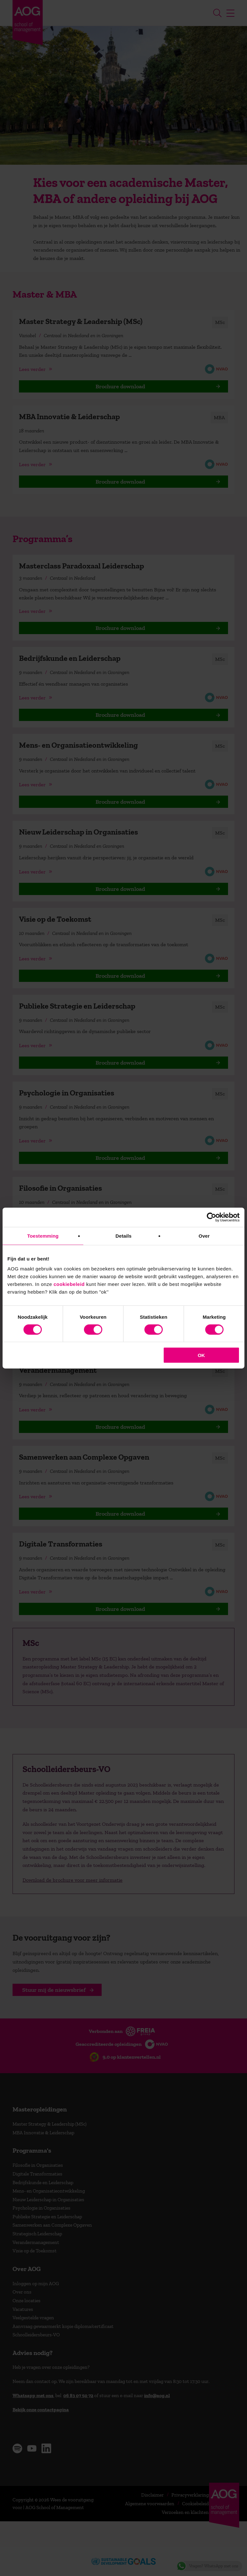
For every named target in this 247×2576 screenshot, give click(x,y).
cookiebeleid (69, 1284)
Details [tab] (123, 1235)
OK (201, 1355)
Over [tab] (204, 1235)
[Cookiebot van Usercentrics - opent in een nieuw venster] (211, 1217)
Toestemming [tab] (43, 1235)
